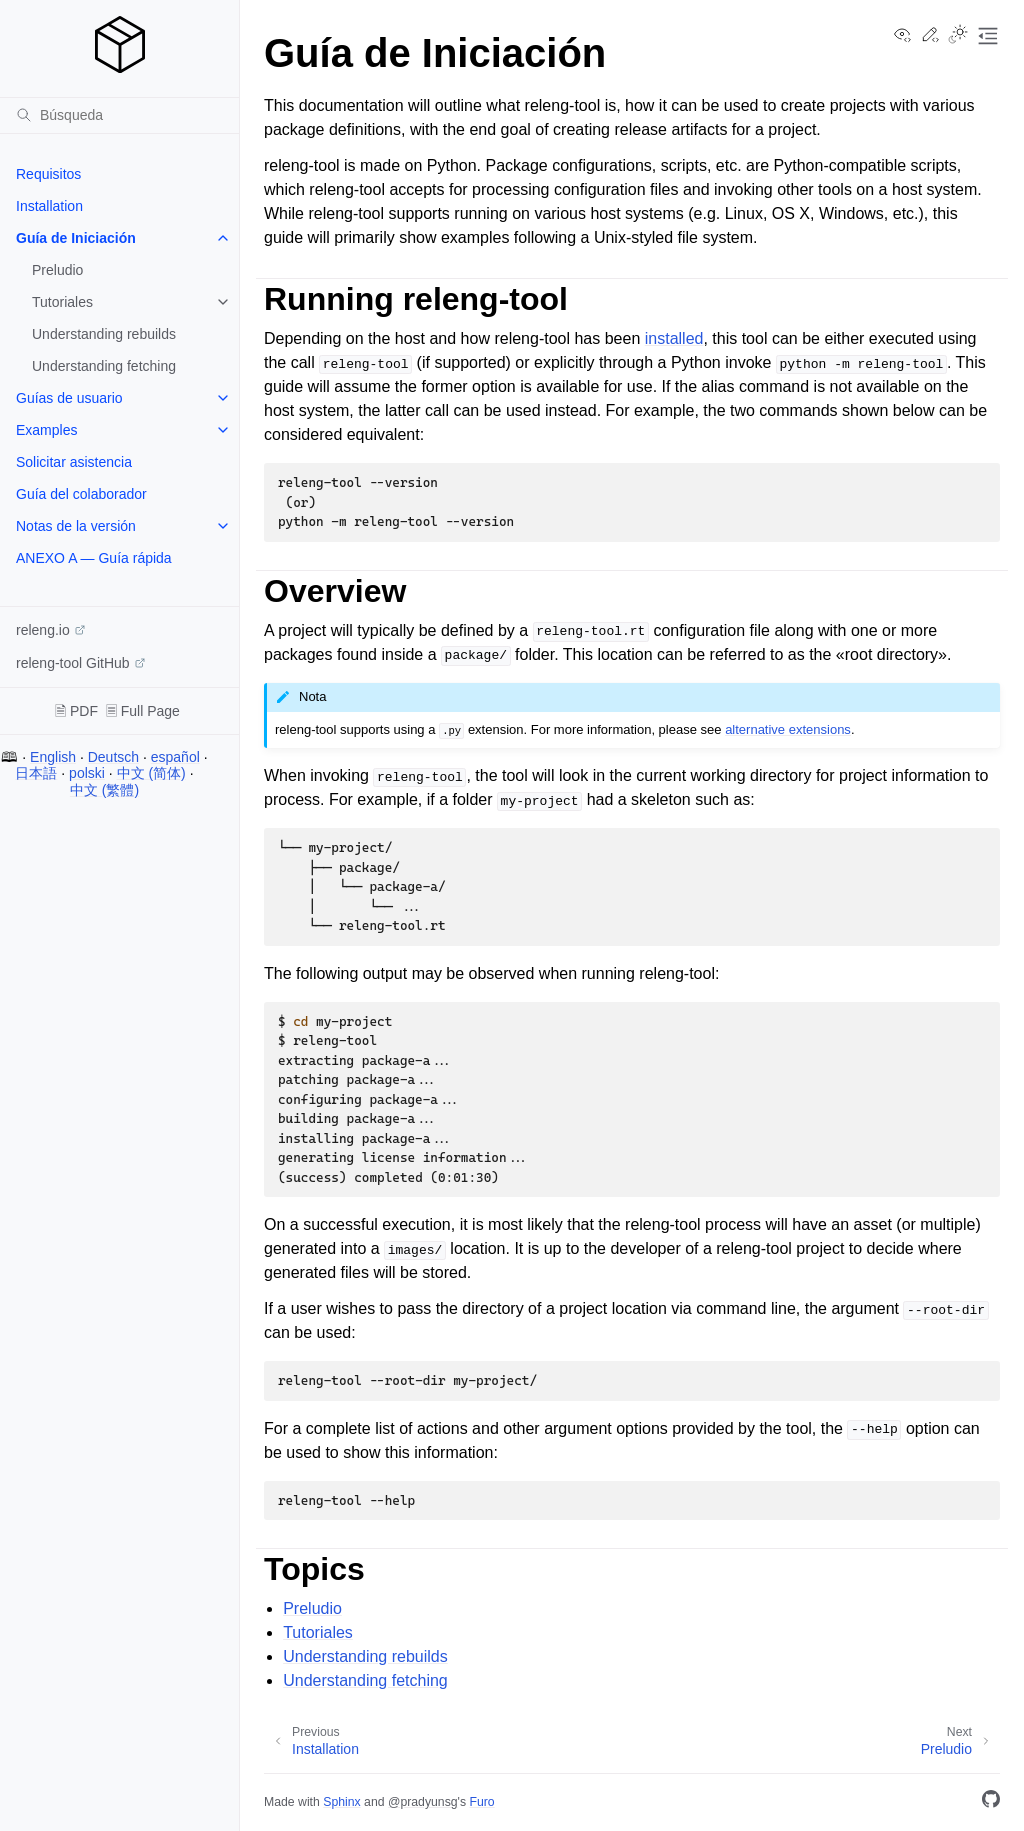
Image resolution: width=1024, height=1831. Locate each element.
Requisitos (48, 174)
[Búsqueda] (119, 115)
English (53, 757)
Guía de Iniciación (76, 238)
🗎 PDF (76, 711)
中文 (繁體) (104, 790)
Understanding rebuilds (104, 334)
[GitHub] (991, 1802)
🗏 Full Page (143, 711)
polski (87, 773)
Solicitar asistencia (74, 462)
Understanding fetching (104, 366)
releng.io (43, 630)
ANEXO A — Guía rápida (94, 558)
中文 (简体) (151, 773)
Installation (49, 206)
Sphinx (341, 1802)
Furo (481, 1802)
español (175, 757)
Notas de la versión (76, 526)
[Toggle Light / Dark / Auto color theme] (958, 36)
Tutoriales (62, 302)
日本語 (36, 773)
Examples (46, 430)
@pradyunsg (423, 1802)
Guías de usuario (69, 398)
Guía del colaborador (81, 494)
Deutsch (113, 757)
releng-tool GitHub (73, 663)
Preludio (57, 270)
